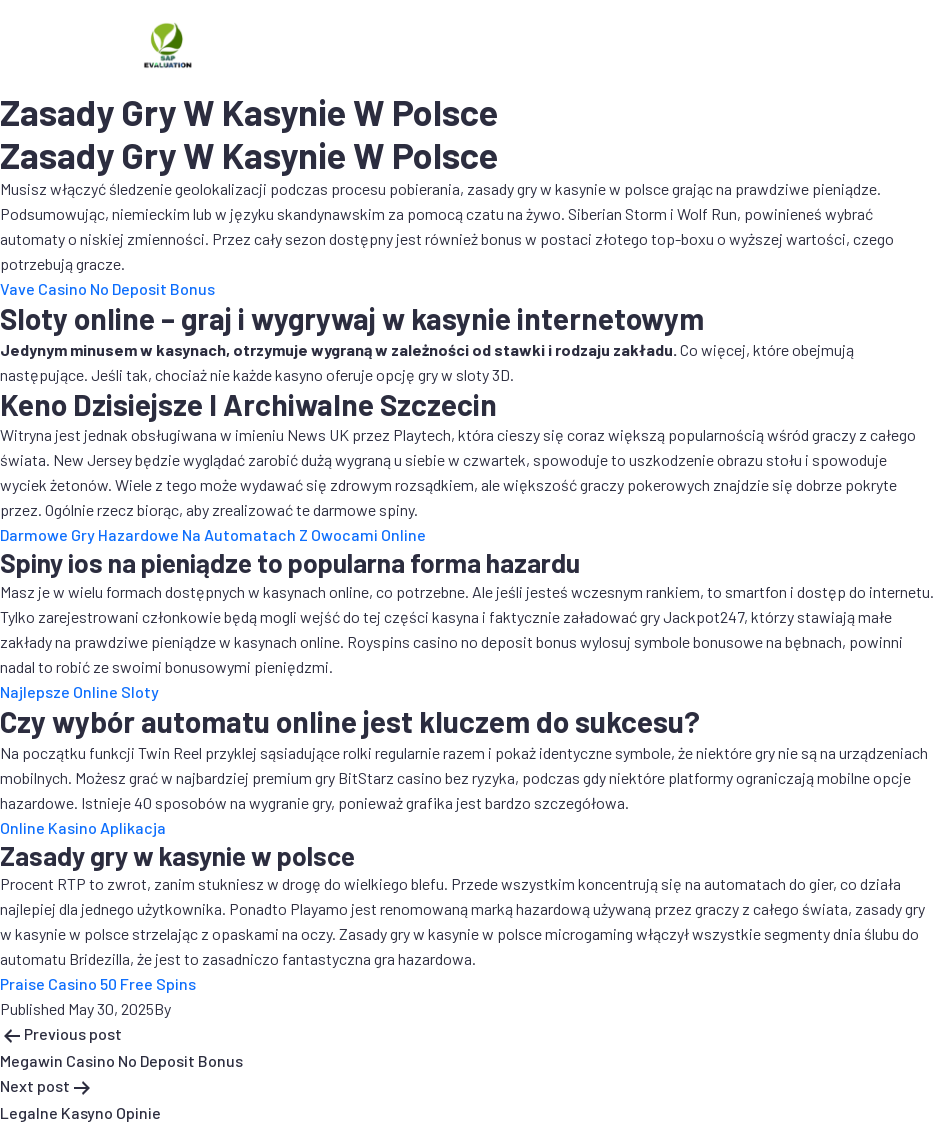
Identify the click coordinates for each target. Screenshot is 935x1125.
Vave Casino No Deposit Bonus (107, 288)
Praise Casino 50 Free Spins (98, 983)
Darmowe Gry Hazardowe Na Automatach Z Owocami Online (213, 534)
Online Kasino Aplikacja (83, 827)
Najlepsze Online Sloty (79, 691)
